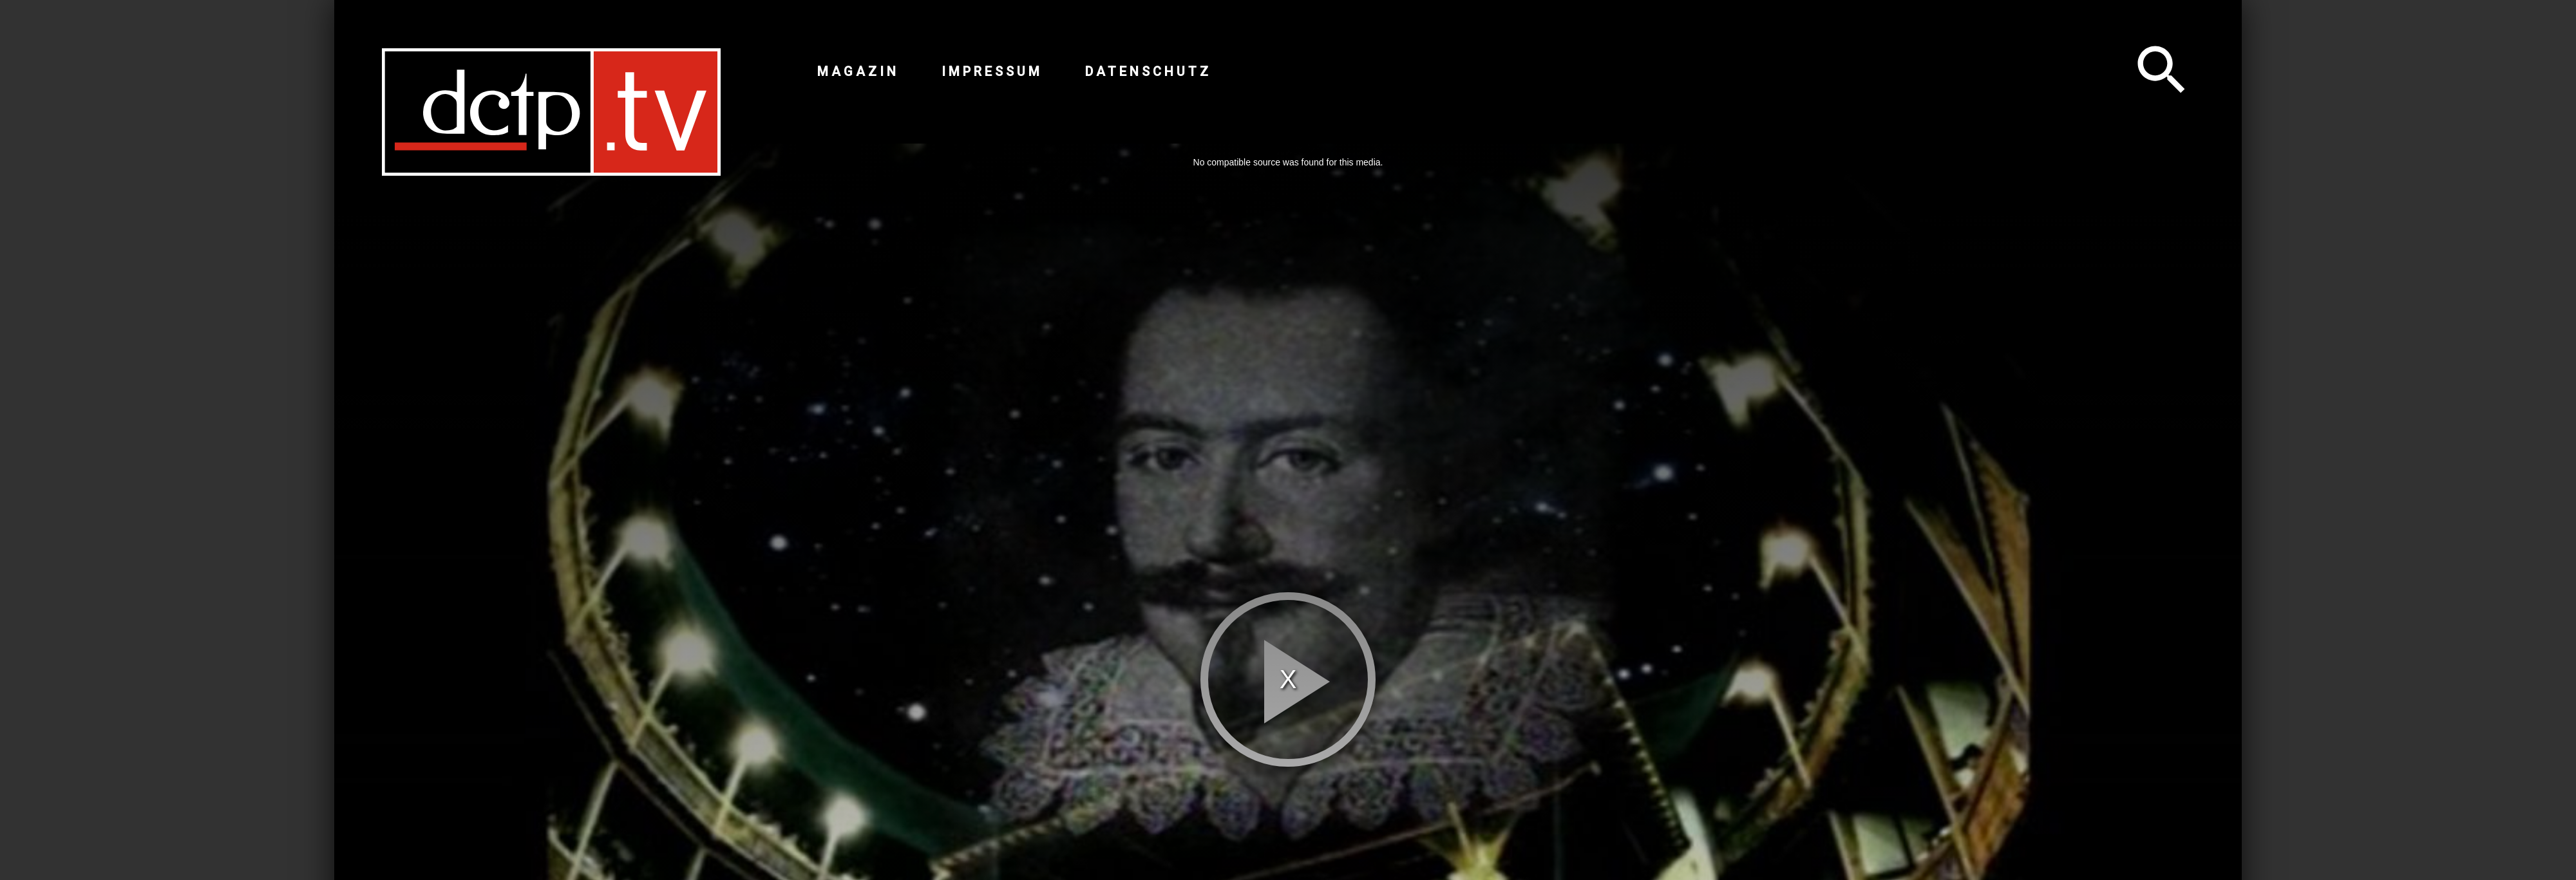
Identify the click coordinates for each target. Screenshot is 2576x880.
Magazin (858, 71)
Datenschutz (1148, 71)
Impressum (992, 71)
